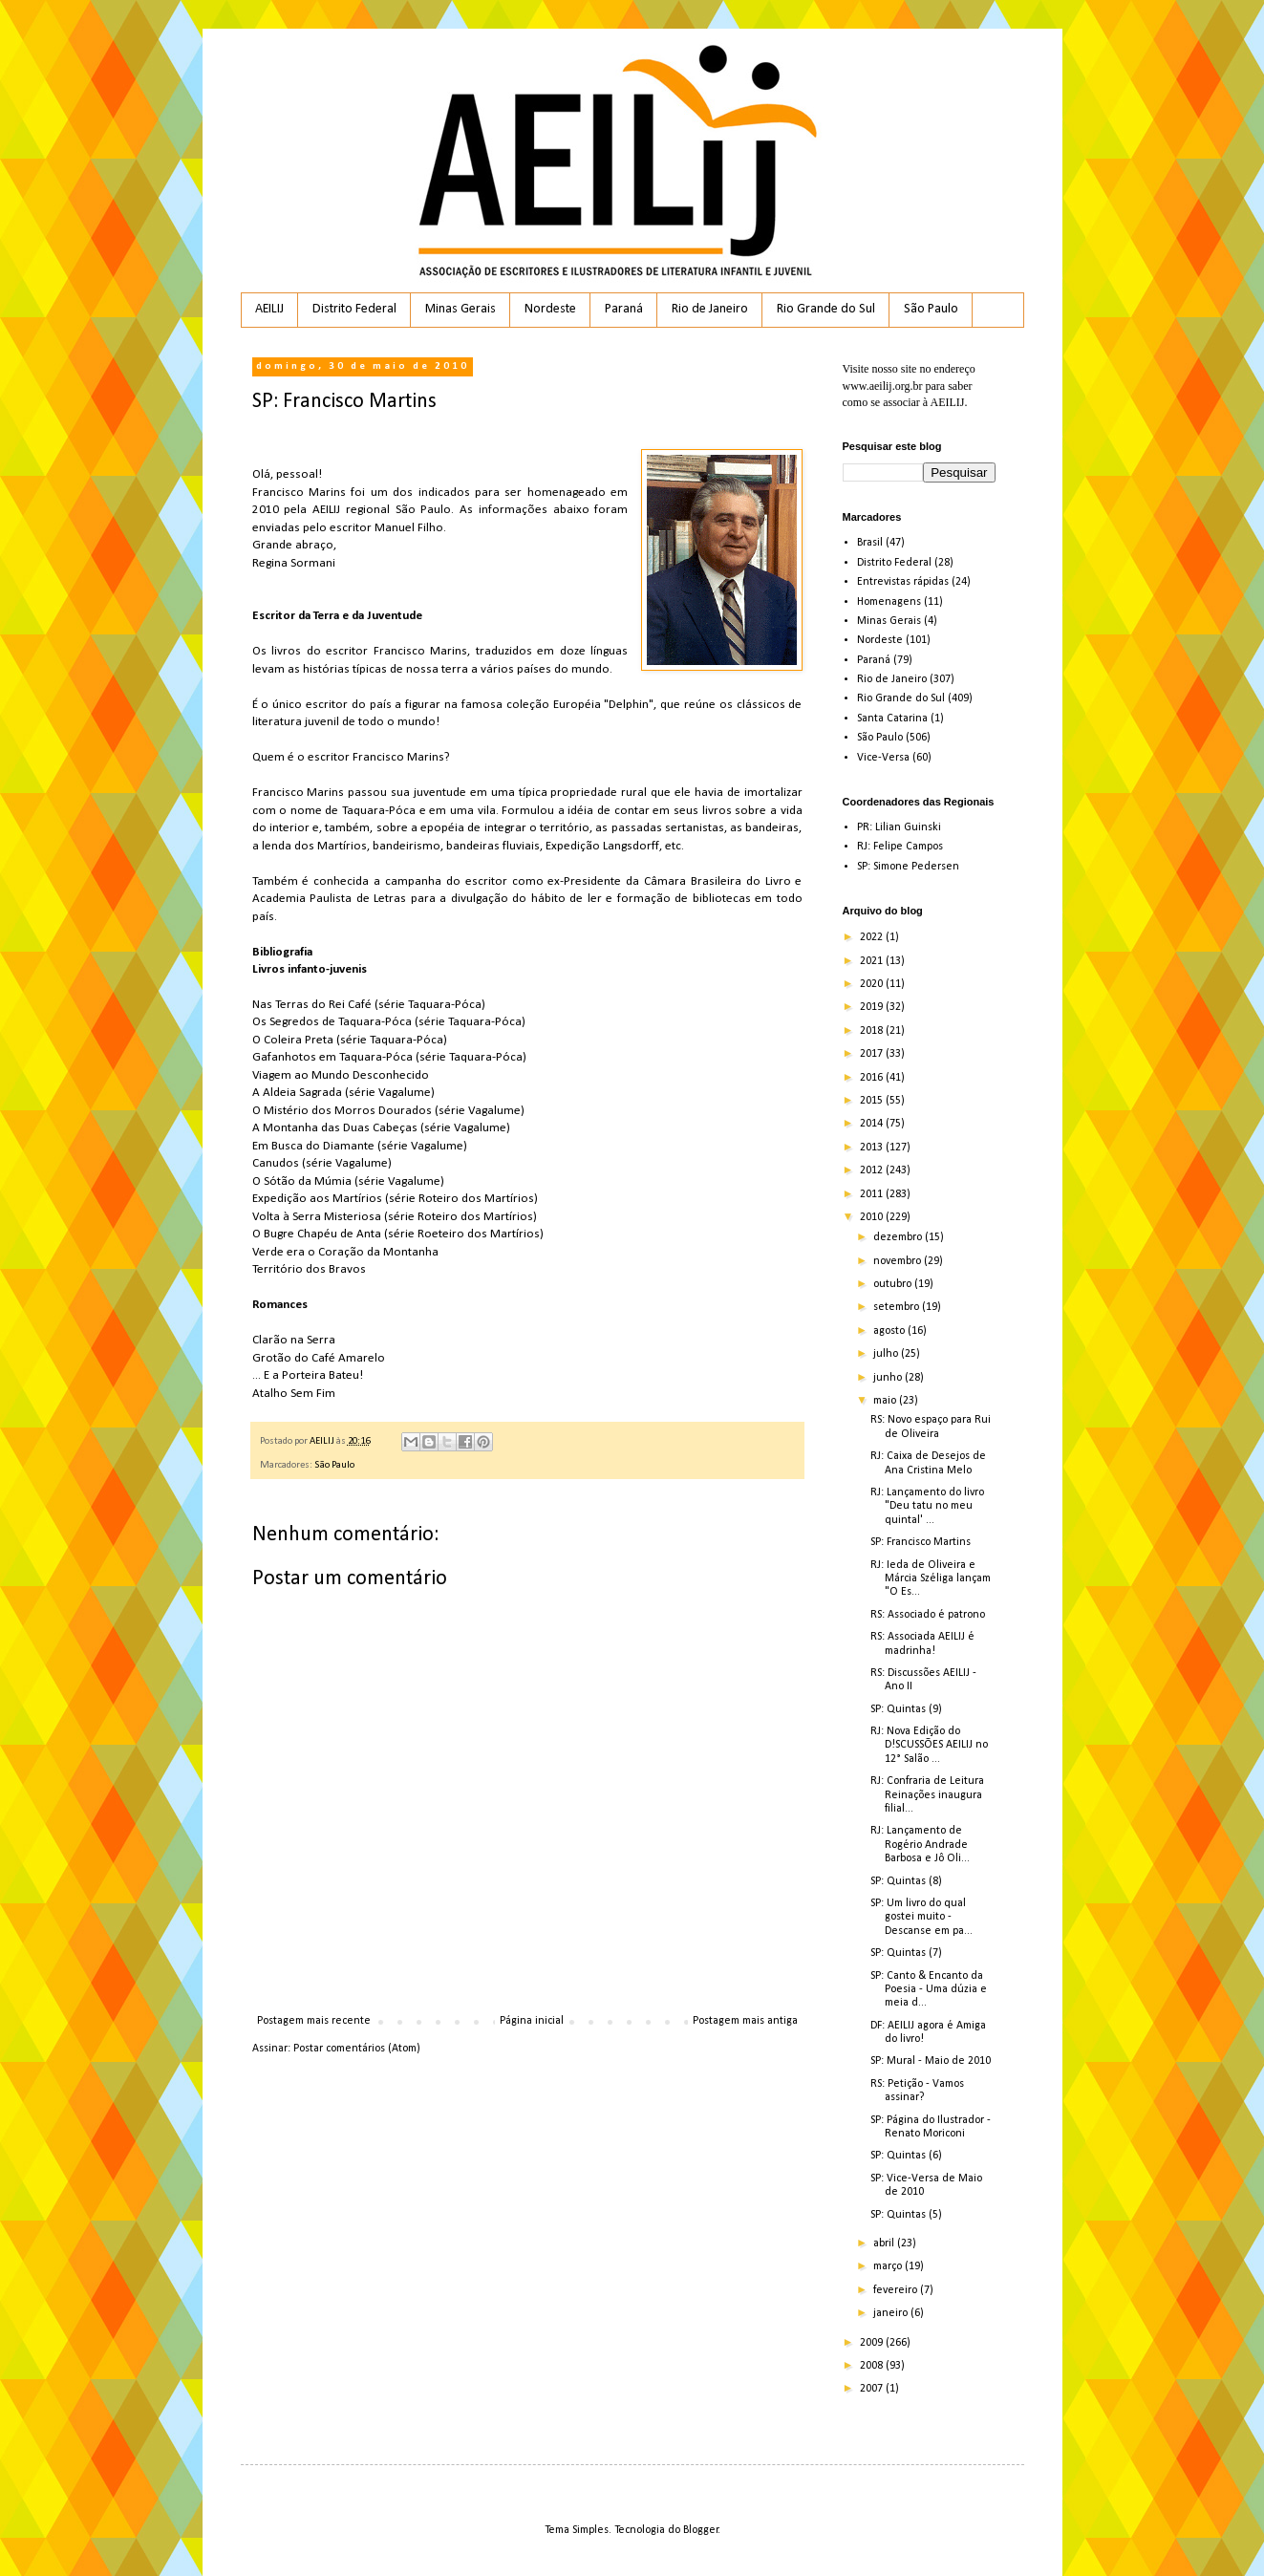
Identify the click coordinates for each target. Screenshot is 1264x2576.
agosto (890, 1331)
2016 (873, 1078)
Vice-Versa (883, 757)
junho (889, 1378)
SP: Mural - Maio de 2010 (930, 2061)
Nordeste (550, 309)
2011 (873, 1194)
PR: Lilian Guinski (899, 827)
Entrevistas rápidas (903, 582)
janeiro (892, 2313)
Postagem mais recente (314, 2021)
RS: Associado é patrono (927, 1615)
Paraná (624, 309)
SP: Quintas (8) (906, 1881)
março (889, 2266)
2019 (873, 1007)
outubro (893, 1284)
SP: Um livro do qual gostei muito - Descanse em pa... (921, 1917)
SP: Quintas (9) (906, 1709)
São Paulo (931, 309)
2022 (873, 937)
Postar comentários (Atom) (356, 2048)
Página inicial (532, 2021)
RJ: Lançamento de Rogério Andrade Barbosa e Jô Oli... (920, 1844)
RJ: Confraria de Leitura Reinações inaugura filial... (927, 1794)
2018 (873, 1031)
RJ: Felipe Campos (900, 846)
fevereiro (896, 2290)
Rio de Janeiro (710, 309)
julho (887, 1354)
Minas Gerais (460, 309)
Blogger (700, 2530)
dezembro (899, 1237)
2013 (873, 1147)
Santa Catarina (892, 718)
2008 (873, 2366)
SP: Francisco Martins (920, 1542)
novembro (898, 1261)
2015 (873, 1100)
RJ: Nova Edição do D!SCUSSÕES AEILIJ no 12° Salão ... (929, 1745)
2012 (873, 1170)
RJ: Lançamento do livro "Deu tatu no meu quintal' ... (927, 1506)
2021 (873, 961)
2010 (873, 1217)
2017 (873, 1054)
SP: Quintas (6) (906, 2155)
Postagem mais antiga (745, 2021)
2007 (873, 2388)
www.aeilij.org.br (883, 386)
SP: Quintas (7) (906, 1953)
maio (886, 1400)
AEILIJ (269, 309)
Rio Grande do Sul (826, 309)
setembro (897, 1307)
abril (885, 2243)
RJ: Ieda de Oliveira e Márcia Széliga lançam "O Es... (930, 1579)
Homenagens (889, 602)
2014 (873, 1123)
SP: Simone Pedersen (908, 866)
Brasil (870, 542)
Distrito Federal (354, 309)
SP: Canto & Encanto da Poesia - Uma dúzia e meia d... (928, 1989)
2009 (873, 2343)
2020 (873, 984)
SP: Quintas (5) (906, 2215)
